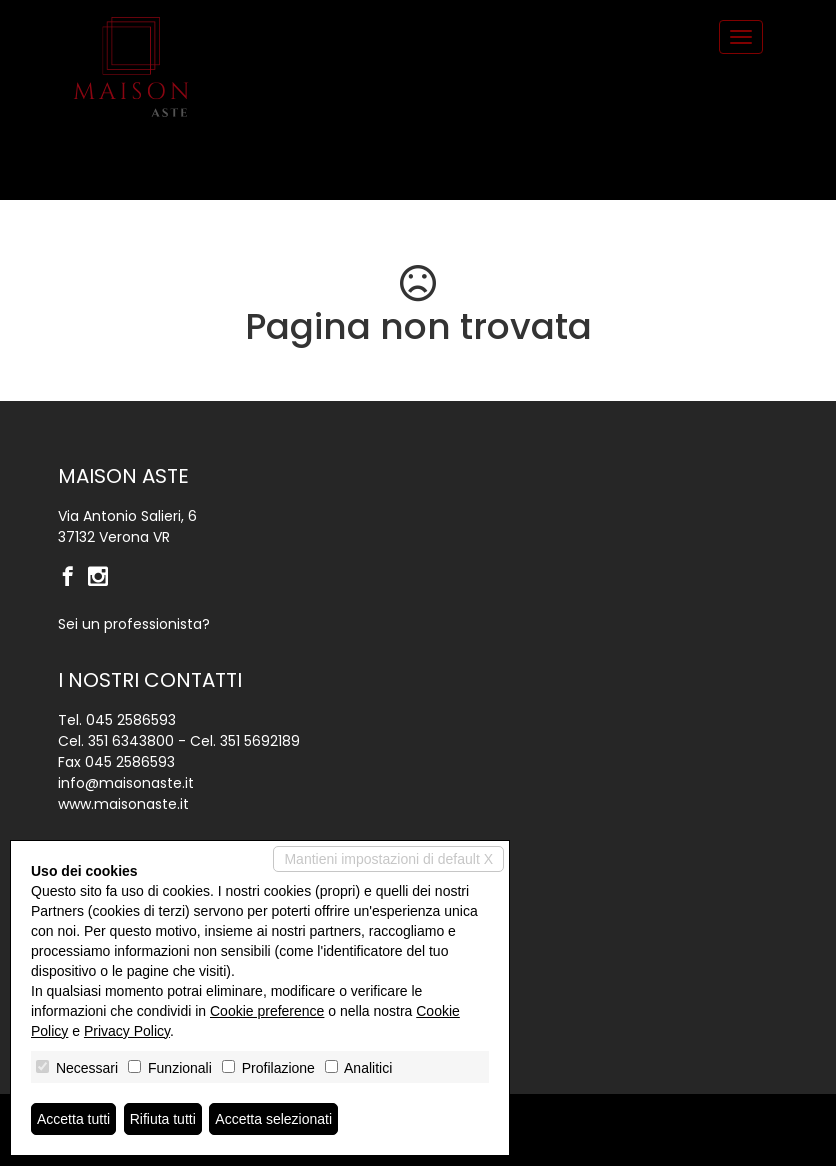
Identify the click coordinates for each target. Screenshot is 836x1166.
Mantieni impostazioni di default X (388, 859)
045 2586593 (131, 720)
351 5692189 (260, 741)
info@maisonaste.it (126, 783)
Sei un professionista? (134, 624)
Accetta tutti (73, 1119)
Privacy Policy (127, 1031)
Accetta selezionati (273, 1119)
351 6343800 (131, 741)
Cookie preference (267, 1011)
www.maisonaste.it (123, 804)
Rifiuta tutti (163, 1119)
